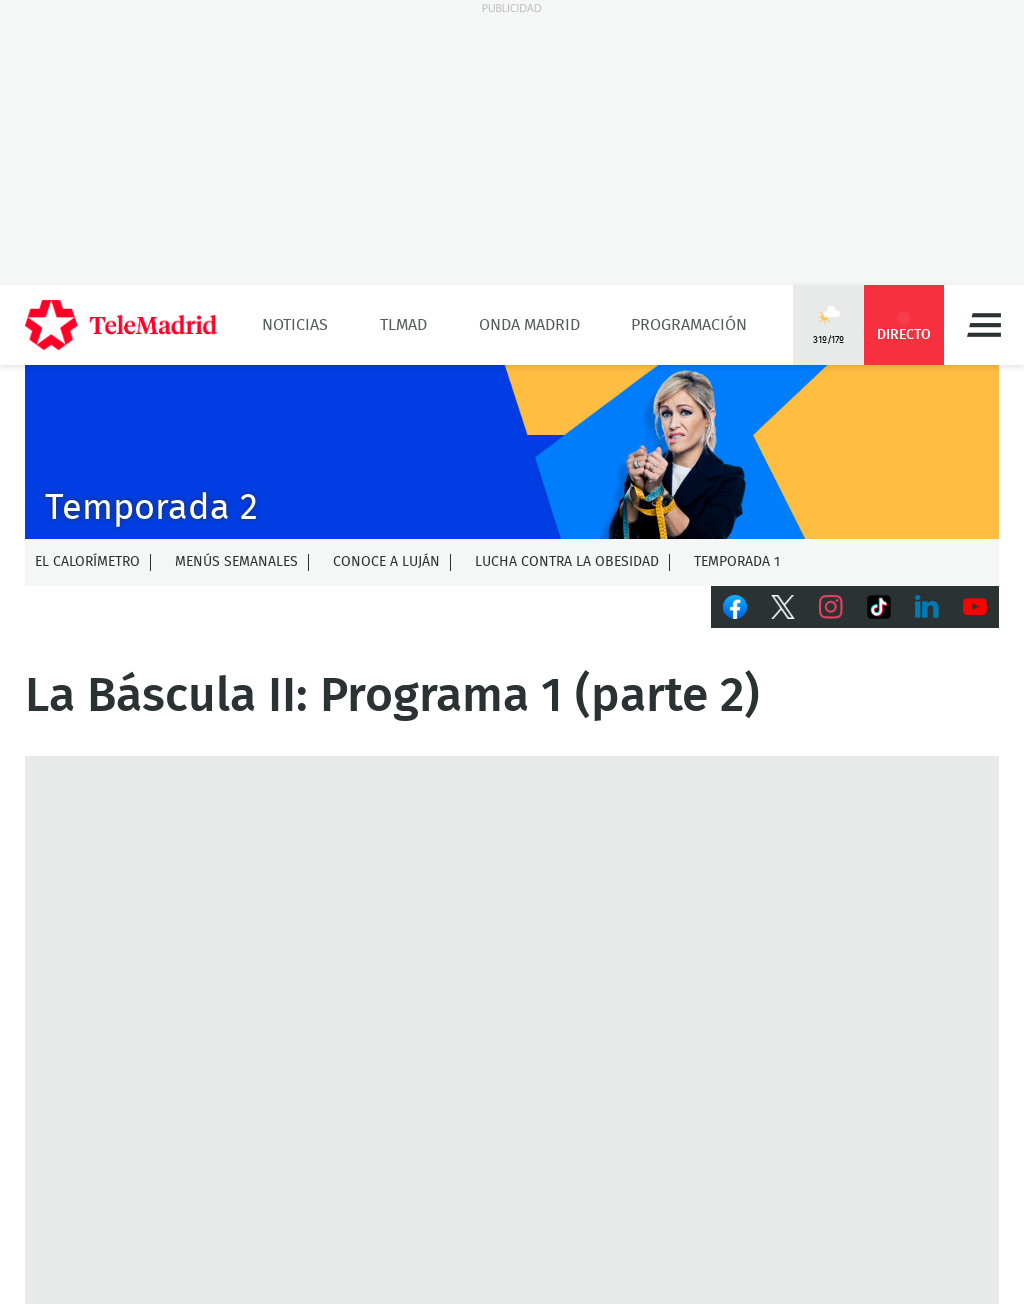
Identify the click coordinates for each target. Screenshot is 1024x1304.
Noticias (295, 325)
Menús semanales (236, 562)
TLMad (403, 325)
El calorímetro (87, 562)
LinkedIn (927, 607)
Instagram (831, 607)
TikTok (879, 607)
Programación (689, 325)
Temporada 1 (737, 562)
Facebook (735, 607)
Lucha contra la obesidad (567, 562)
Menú (984, 325)
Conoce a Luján (386, 562)
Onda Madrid (529, 325)
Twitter (783, 607)
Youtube (975, 607)
